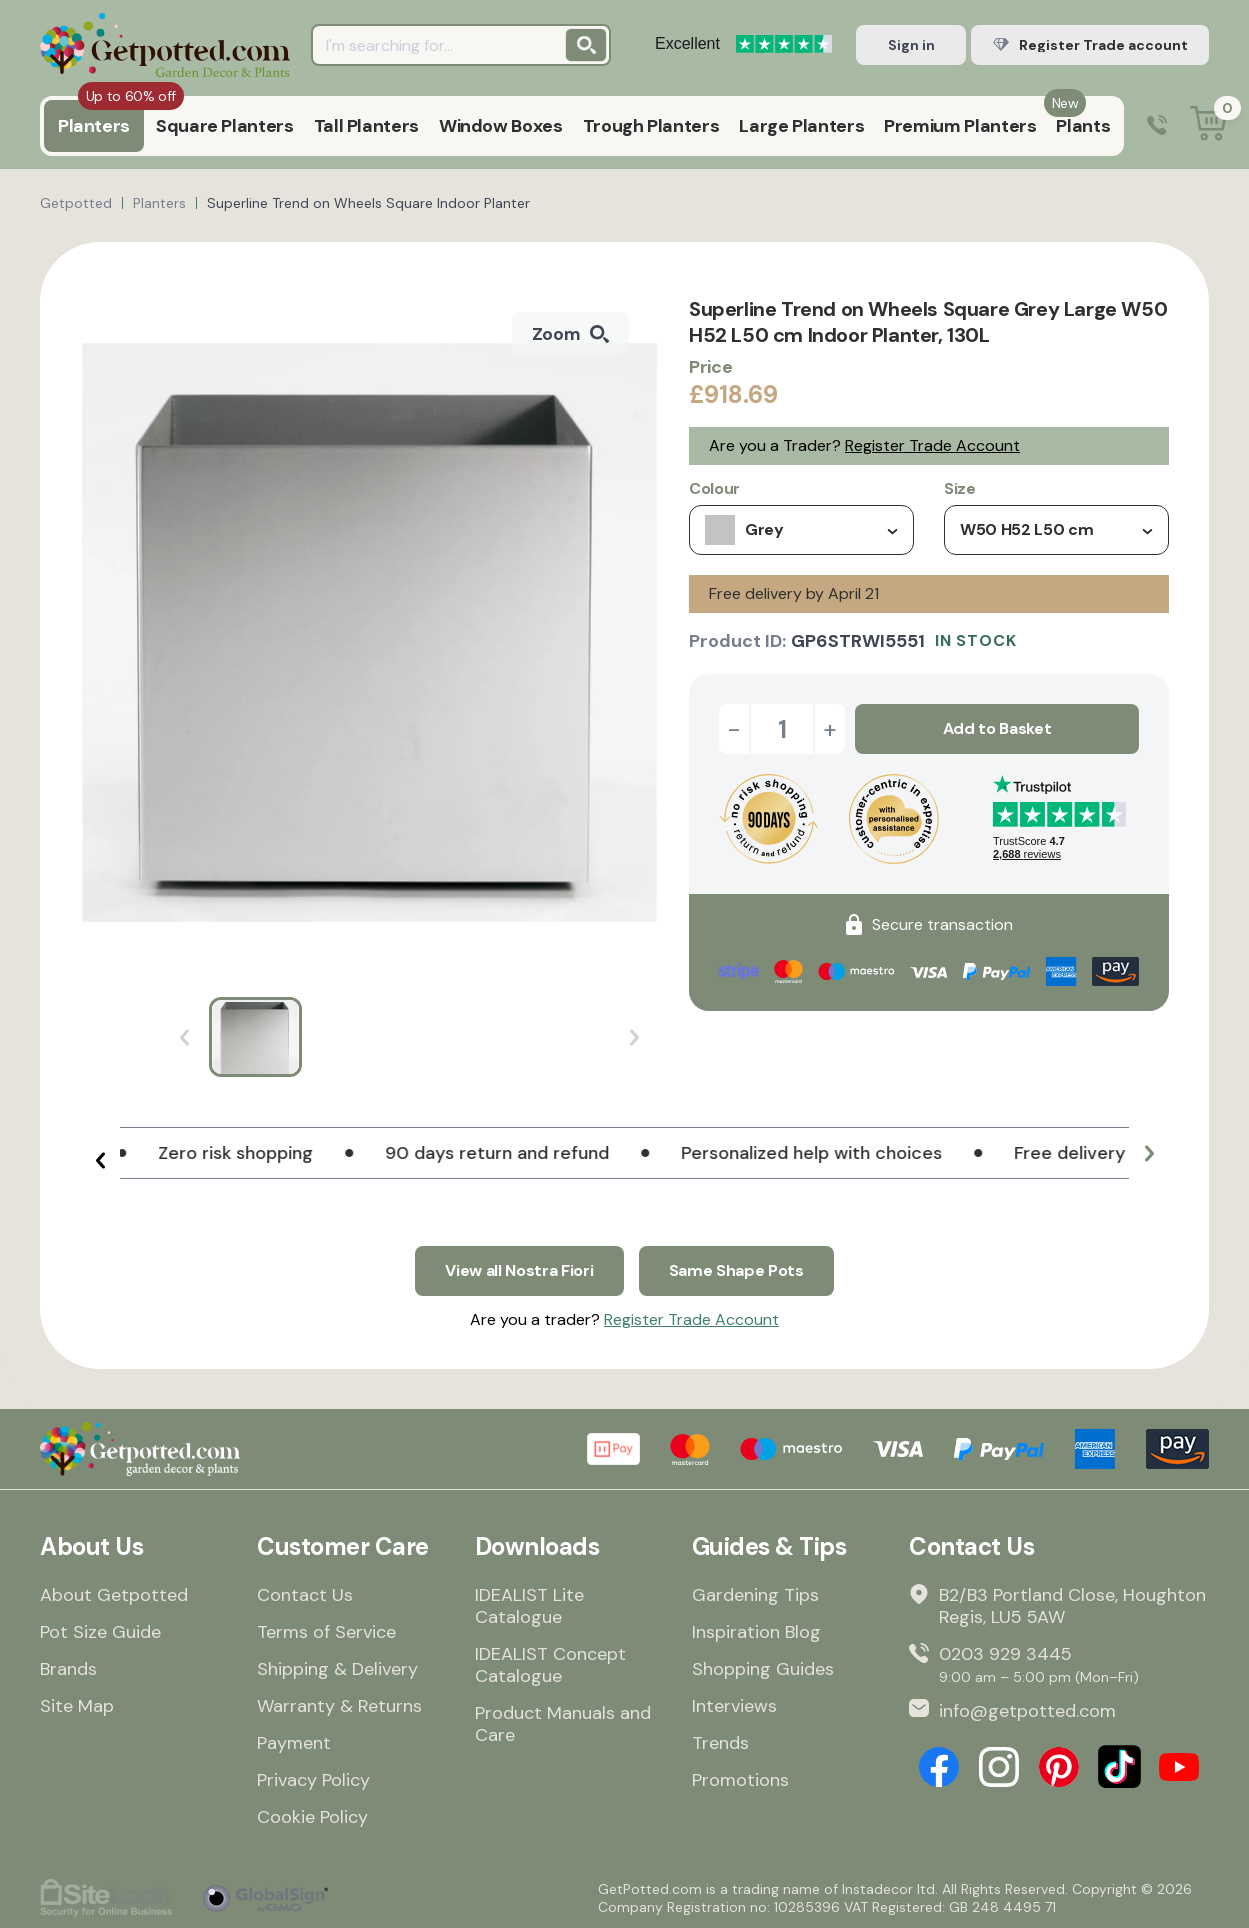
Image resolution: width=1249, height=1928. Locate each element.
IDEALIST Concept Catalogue (550, 1665)
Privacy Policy (313, 1780)
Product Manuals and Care (563, 1724)
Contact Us (305, 1595)
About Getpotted (114, 1595)
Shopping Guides (763, 1669)
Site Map (77, 1706)
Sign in (911, 45)
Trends (720, 1743)
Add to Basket (997, 728)
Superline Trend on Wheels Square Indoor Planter (368, 203)
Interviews (734, 1706)
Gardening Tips (755, 1595)
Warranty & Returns (339, 1706)
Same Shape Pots (736, 1270)
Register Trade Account (932, 445)
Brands (68, 1669)
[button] (100, 1161)
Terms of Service (326, 1632)
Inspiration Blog (756, 1632)
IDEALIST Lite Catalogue (529, 1606)
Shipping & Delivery (337, 1669)
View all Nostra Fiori (519, 1270)
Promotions (740, 1780)
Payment (294, 1743)
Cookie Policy (312, 1817)
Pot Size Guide (100, 1632)
